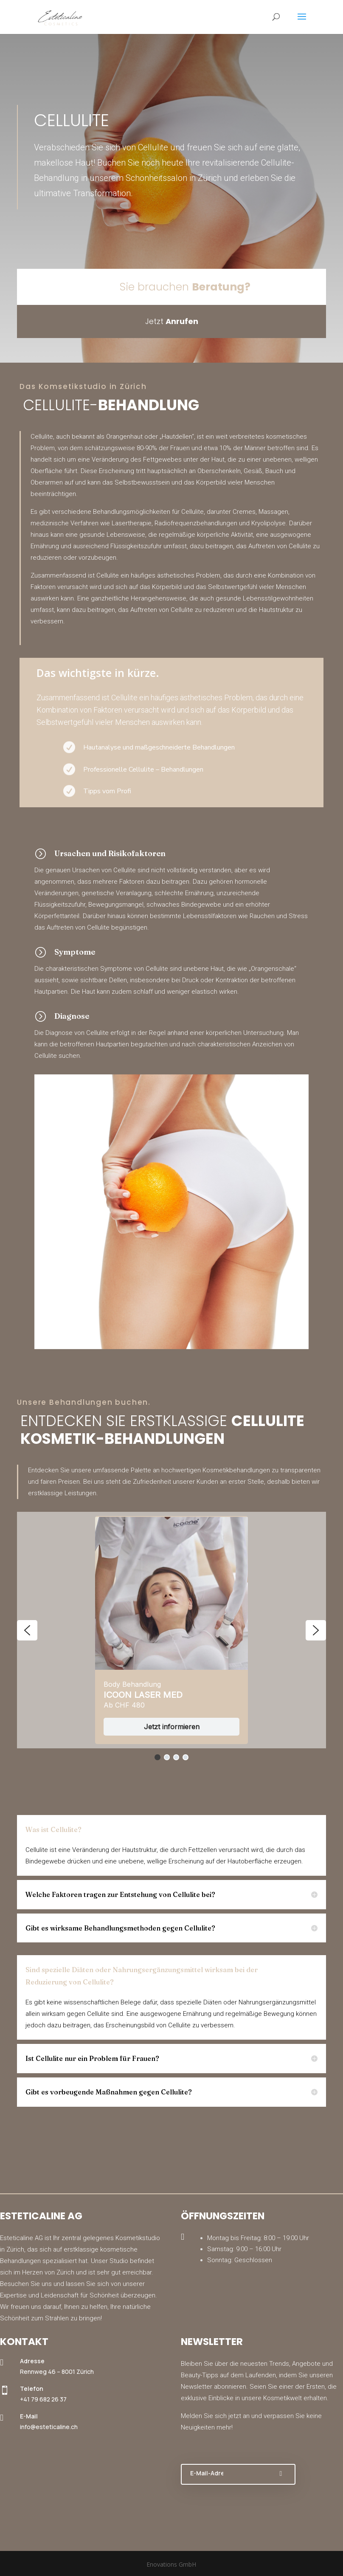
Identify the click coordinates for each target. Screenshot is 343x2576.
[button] (27, 1630)
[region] (171, 1637)
